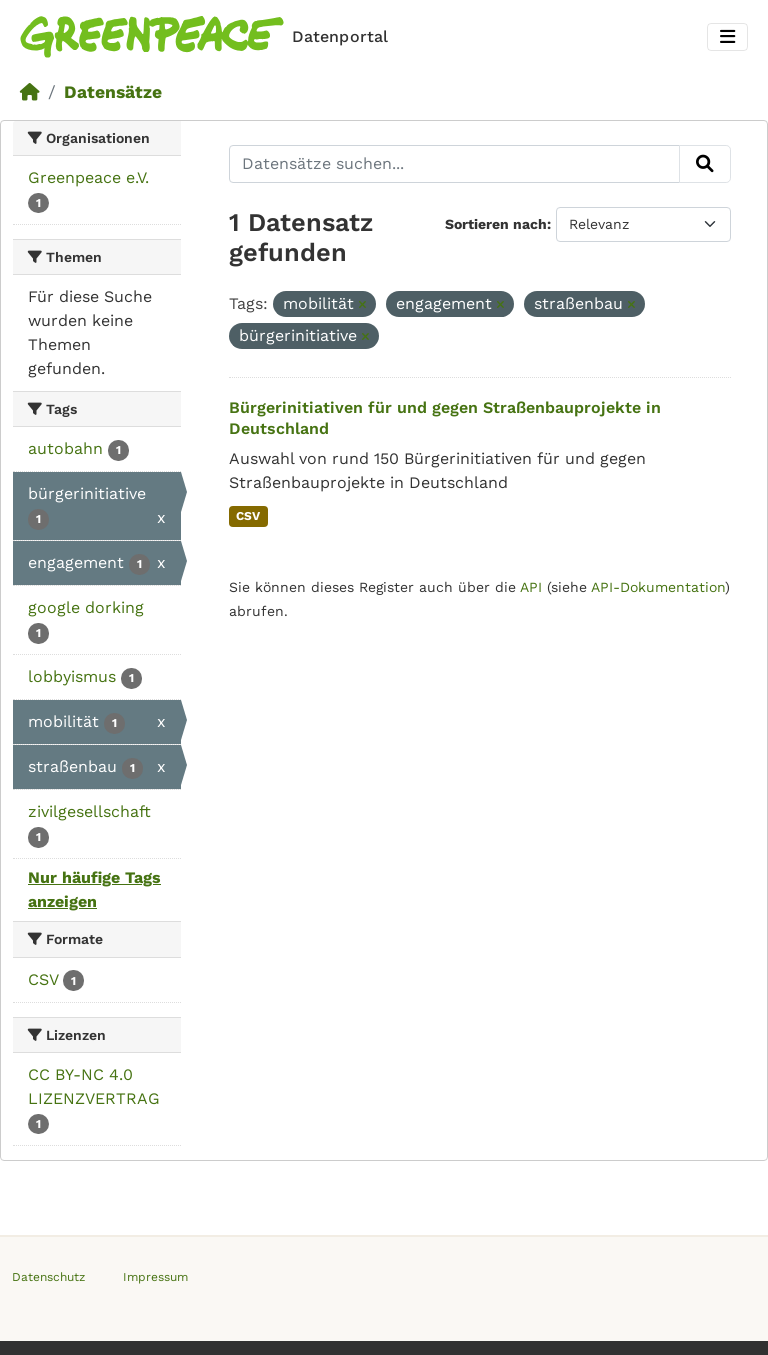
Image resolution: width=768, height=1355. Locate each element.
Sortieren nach (496, 224)
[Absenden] (705, 164)
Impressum (155, 1277)
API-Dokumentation (658, 587)
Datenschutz (48, 1277)
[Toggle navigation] (727, 37)
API (531, 587)
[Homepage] (208, 37)
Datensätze (113, 92)
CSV (248, 516)
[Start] (30, 92)
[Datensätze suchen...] (455, 164)
